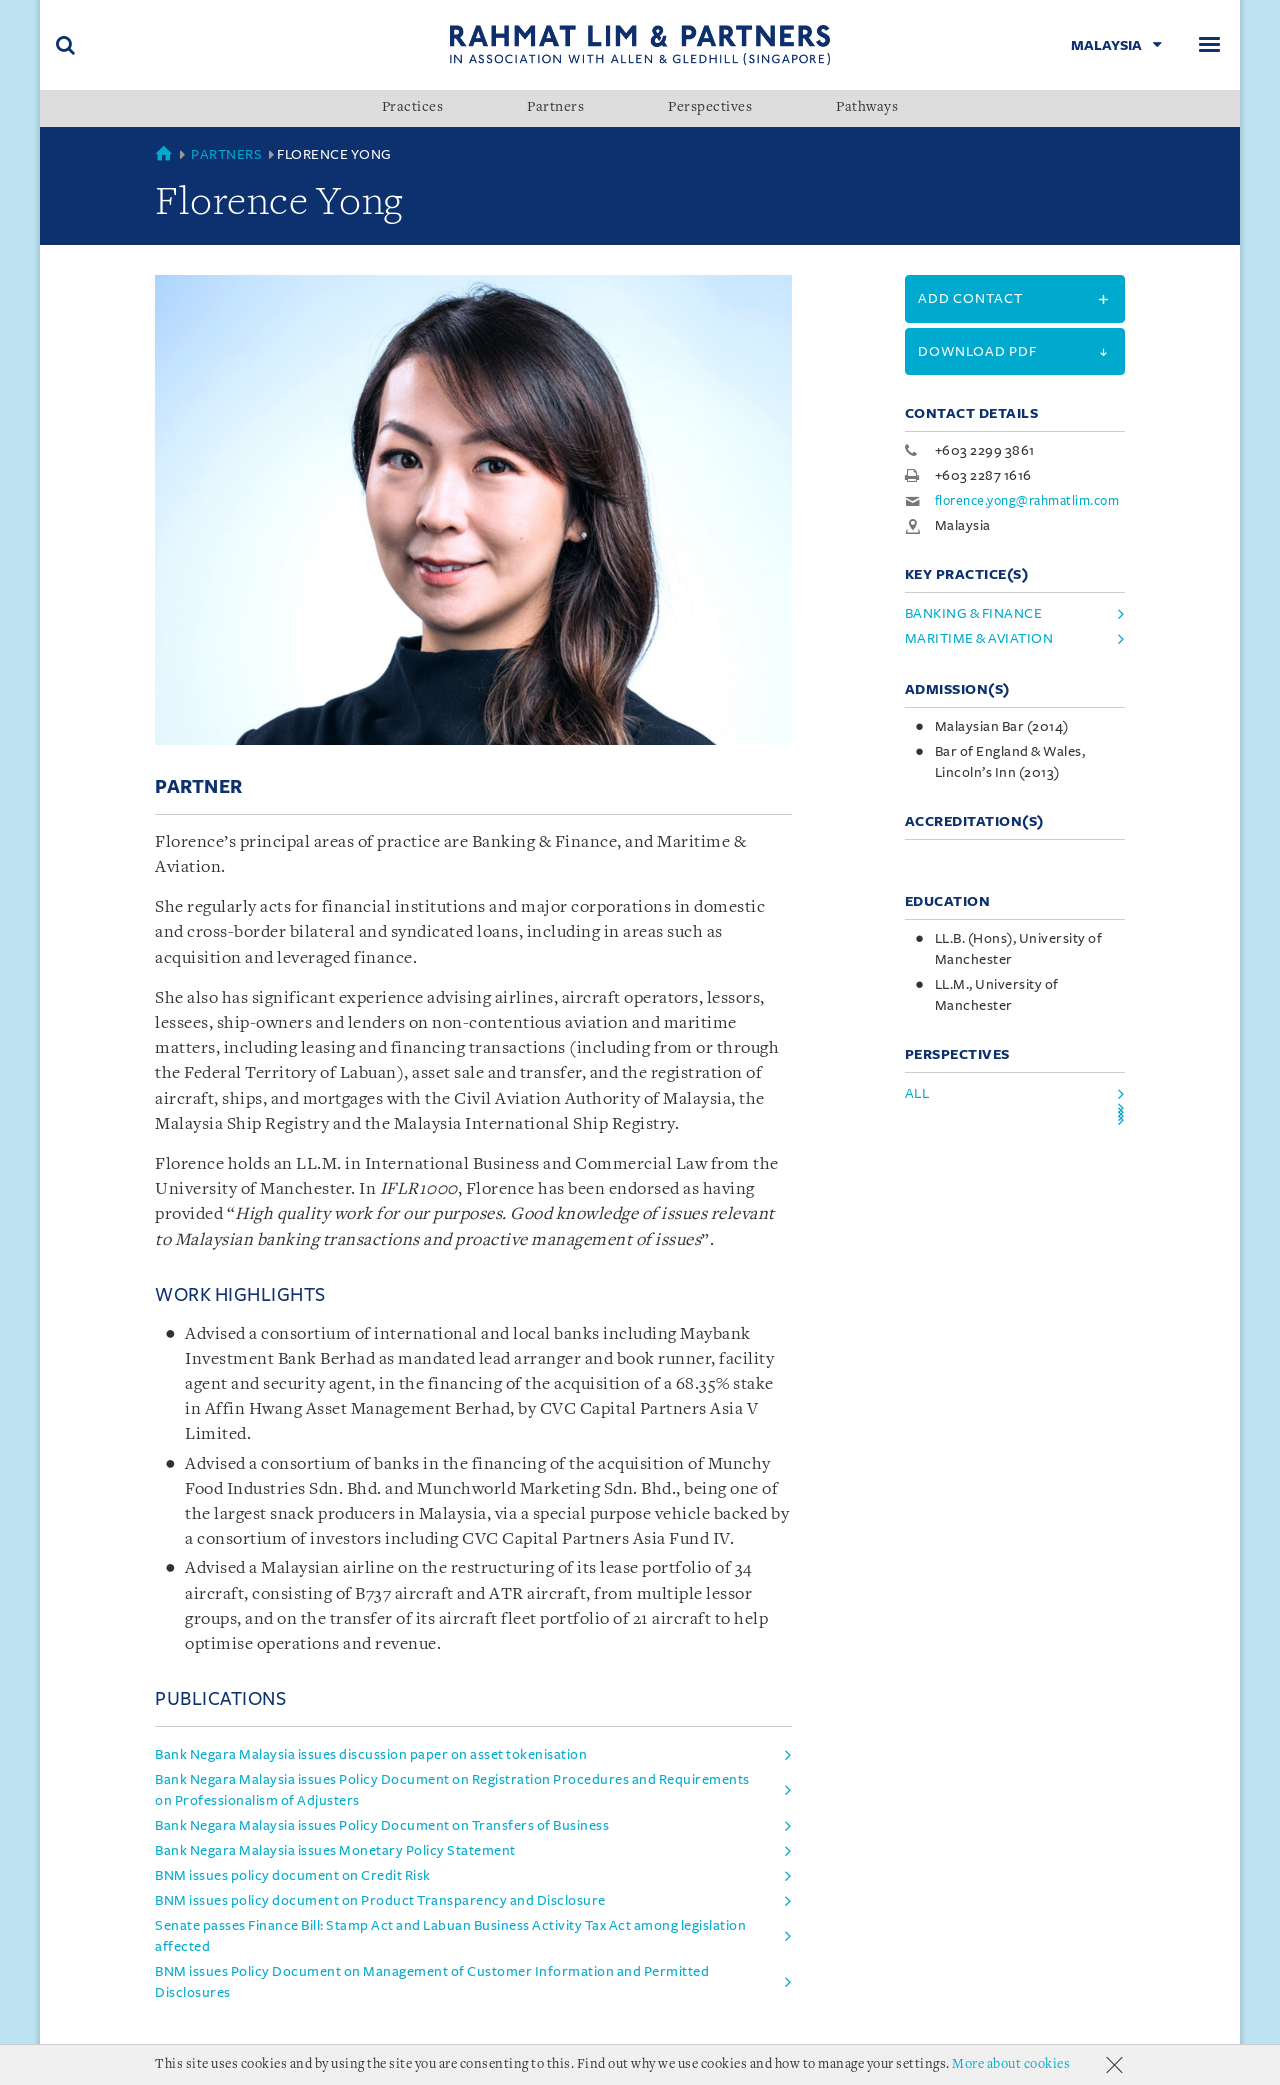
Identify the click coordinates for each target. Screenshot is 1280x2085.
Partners (555, 108)
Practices (413, 108)
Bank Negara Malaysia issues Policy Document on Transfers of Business (382, 1825)
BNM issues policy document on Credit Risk (293, 1875)
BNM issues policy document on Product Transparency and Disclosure (380, 1900)
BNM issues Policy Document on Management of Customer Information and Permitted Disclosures (432, 1982)
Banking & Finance (974, 613)
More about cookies (1011, 2064)
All (917, 1093)
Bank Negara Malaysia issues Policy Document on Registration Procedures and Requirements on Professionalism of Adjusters (452, 1790)
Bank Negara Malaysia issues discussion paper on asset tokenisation (371, 1754)
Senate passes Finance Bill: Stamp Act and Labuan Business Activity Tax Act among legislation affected (450, 1936)
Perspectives (710, 108)
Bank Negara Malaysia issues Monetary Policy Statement (335, 1850)
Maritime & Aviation (979, 638)
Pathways (867, 108)
